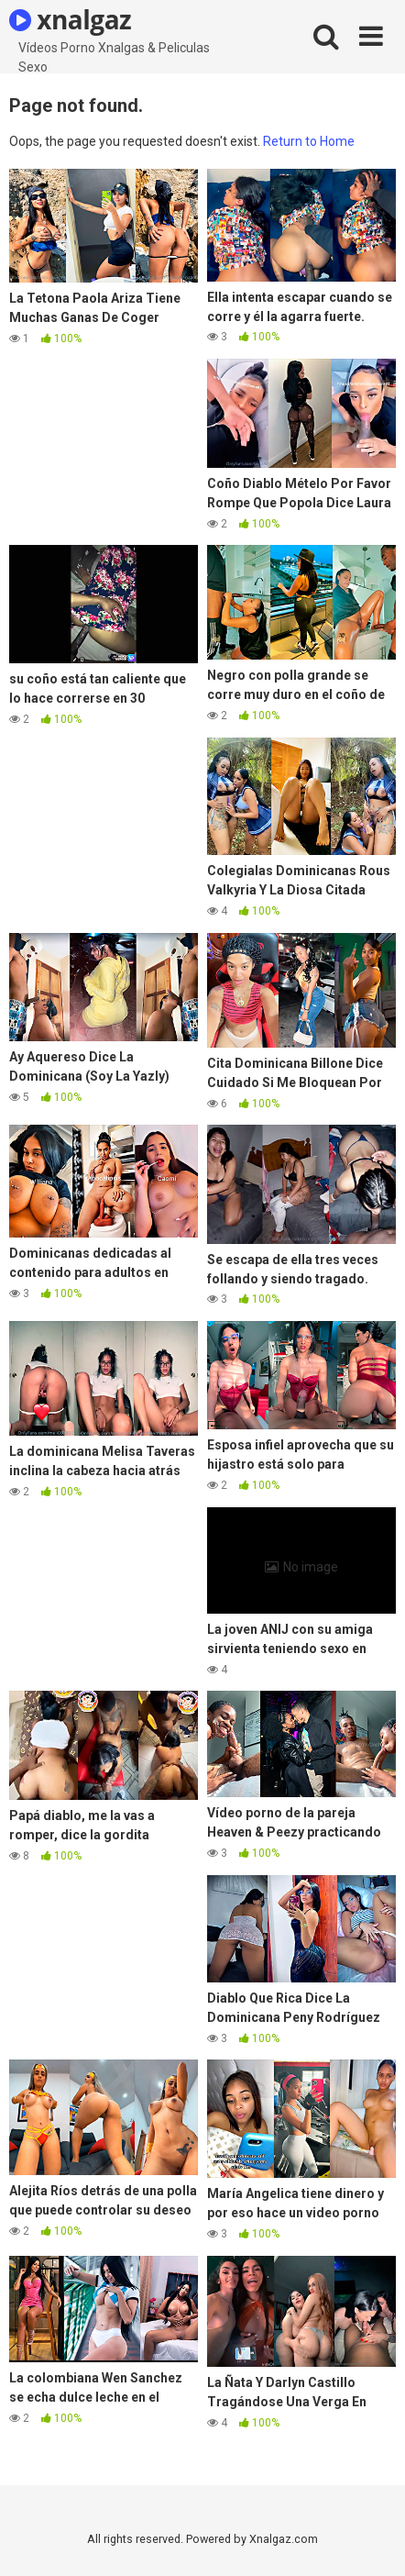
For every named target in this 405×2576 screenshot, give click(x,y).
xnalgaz (70, 19)
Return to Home (309, 141)
